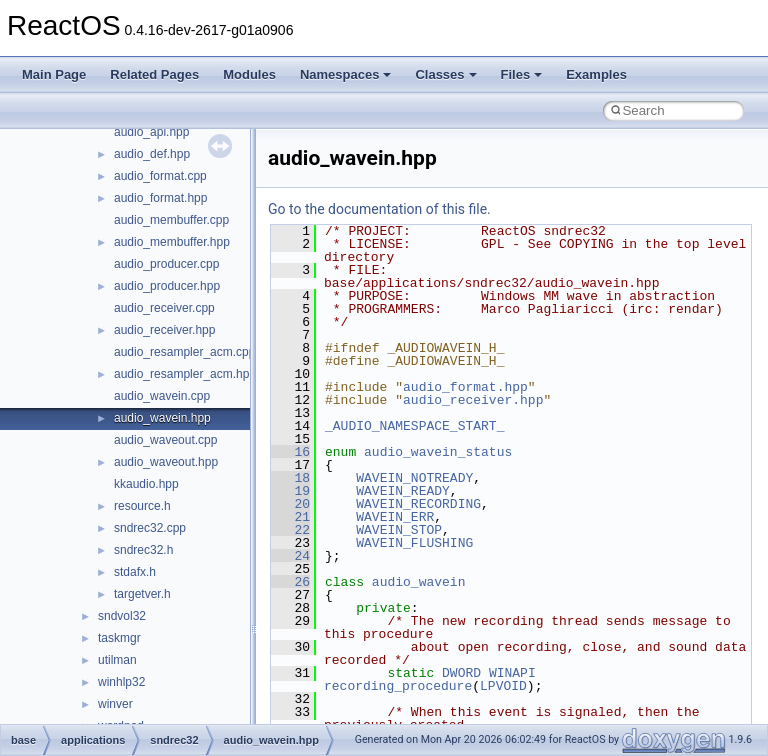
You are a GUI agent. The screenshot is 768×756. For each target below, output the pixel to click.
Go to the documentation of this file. (379, 209)
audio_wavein (419, 582)
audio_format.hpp (160, 198)
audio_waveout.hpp (166, 462)
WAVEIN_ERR (395, 517)
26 (290, 582)
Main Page (54, 74)
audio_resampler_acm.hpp (185, 374)
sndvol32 (122, 616)
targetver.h (142, 594)
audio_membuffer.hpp (172, 242)
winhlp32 (121, 682)
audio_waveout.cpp (165, 440)
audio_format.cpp (160, 176)
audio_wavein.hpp (162, 418)
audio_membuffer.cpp (171, 220)
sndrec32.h (143, 550)
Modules (249, 74)
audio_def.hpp (152, 154)
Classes (445, 74)
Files (522, 74)
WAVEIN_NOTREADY (414, 478)
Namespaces (346, 74)
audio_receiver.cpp (164, 308)
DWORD (461, 673)
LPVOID (503, 686)
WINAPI (512, 673)
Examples (596, 74)
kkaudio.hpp (146, 484)
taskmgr (119, 638)
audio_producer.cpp (166, 264)
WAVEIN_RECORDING (418, 504)
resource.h (142, 506)
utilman (117, 660)
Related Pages (154, 74)
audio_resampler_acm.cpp (184, 352)
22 (290, 530)
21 (290, 517)
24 (290, 556)
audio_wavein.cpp (162, 396)
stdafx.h (135, 572)
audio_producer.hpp (167, 286)
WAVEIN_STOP (399, 530)
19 (290, 491)
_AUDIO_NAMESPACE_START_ (414, 426)
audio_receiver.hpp (164, 330)
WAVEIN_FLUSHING (414, 543)
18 (290, 478)
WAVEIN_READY (403, 491)
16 (290, 452)
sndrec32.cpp (150, 528)
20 (290, 504)
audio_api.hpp (151, 132)
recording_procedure (398, 686)
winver (115, 704)
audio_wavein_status (438, 452)
